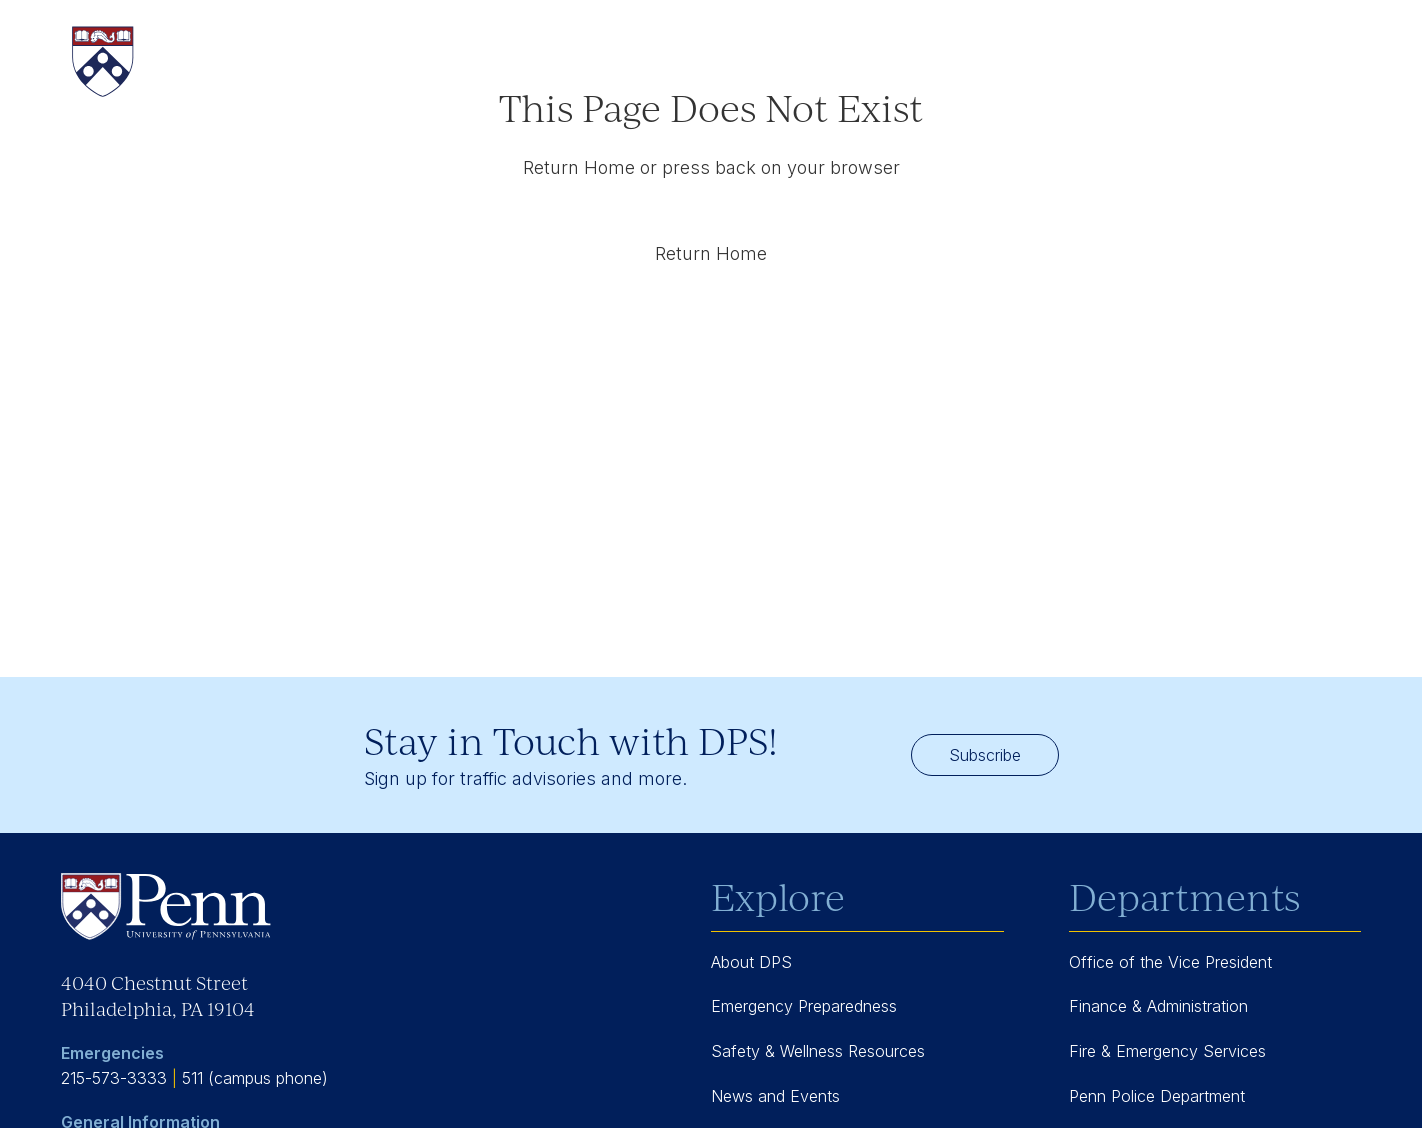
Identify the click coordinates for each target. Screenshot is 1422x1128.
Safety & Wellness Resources (818, 1051)
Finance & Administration (1158, 1006)
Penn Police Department (1157, 1096)
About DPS (751, 962)
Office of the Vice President (1170, 962)
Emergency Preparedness (804, 1006)
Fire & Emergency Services (1167, 1051)
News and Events (775, 1096)
